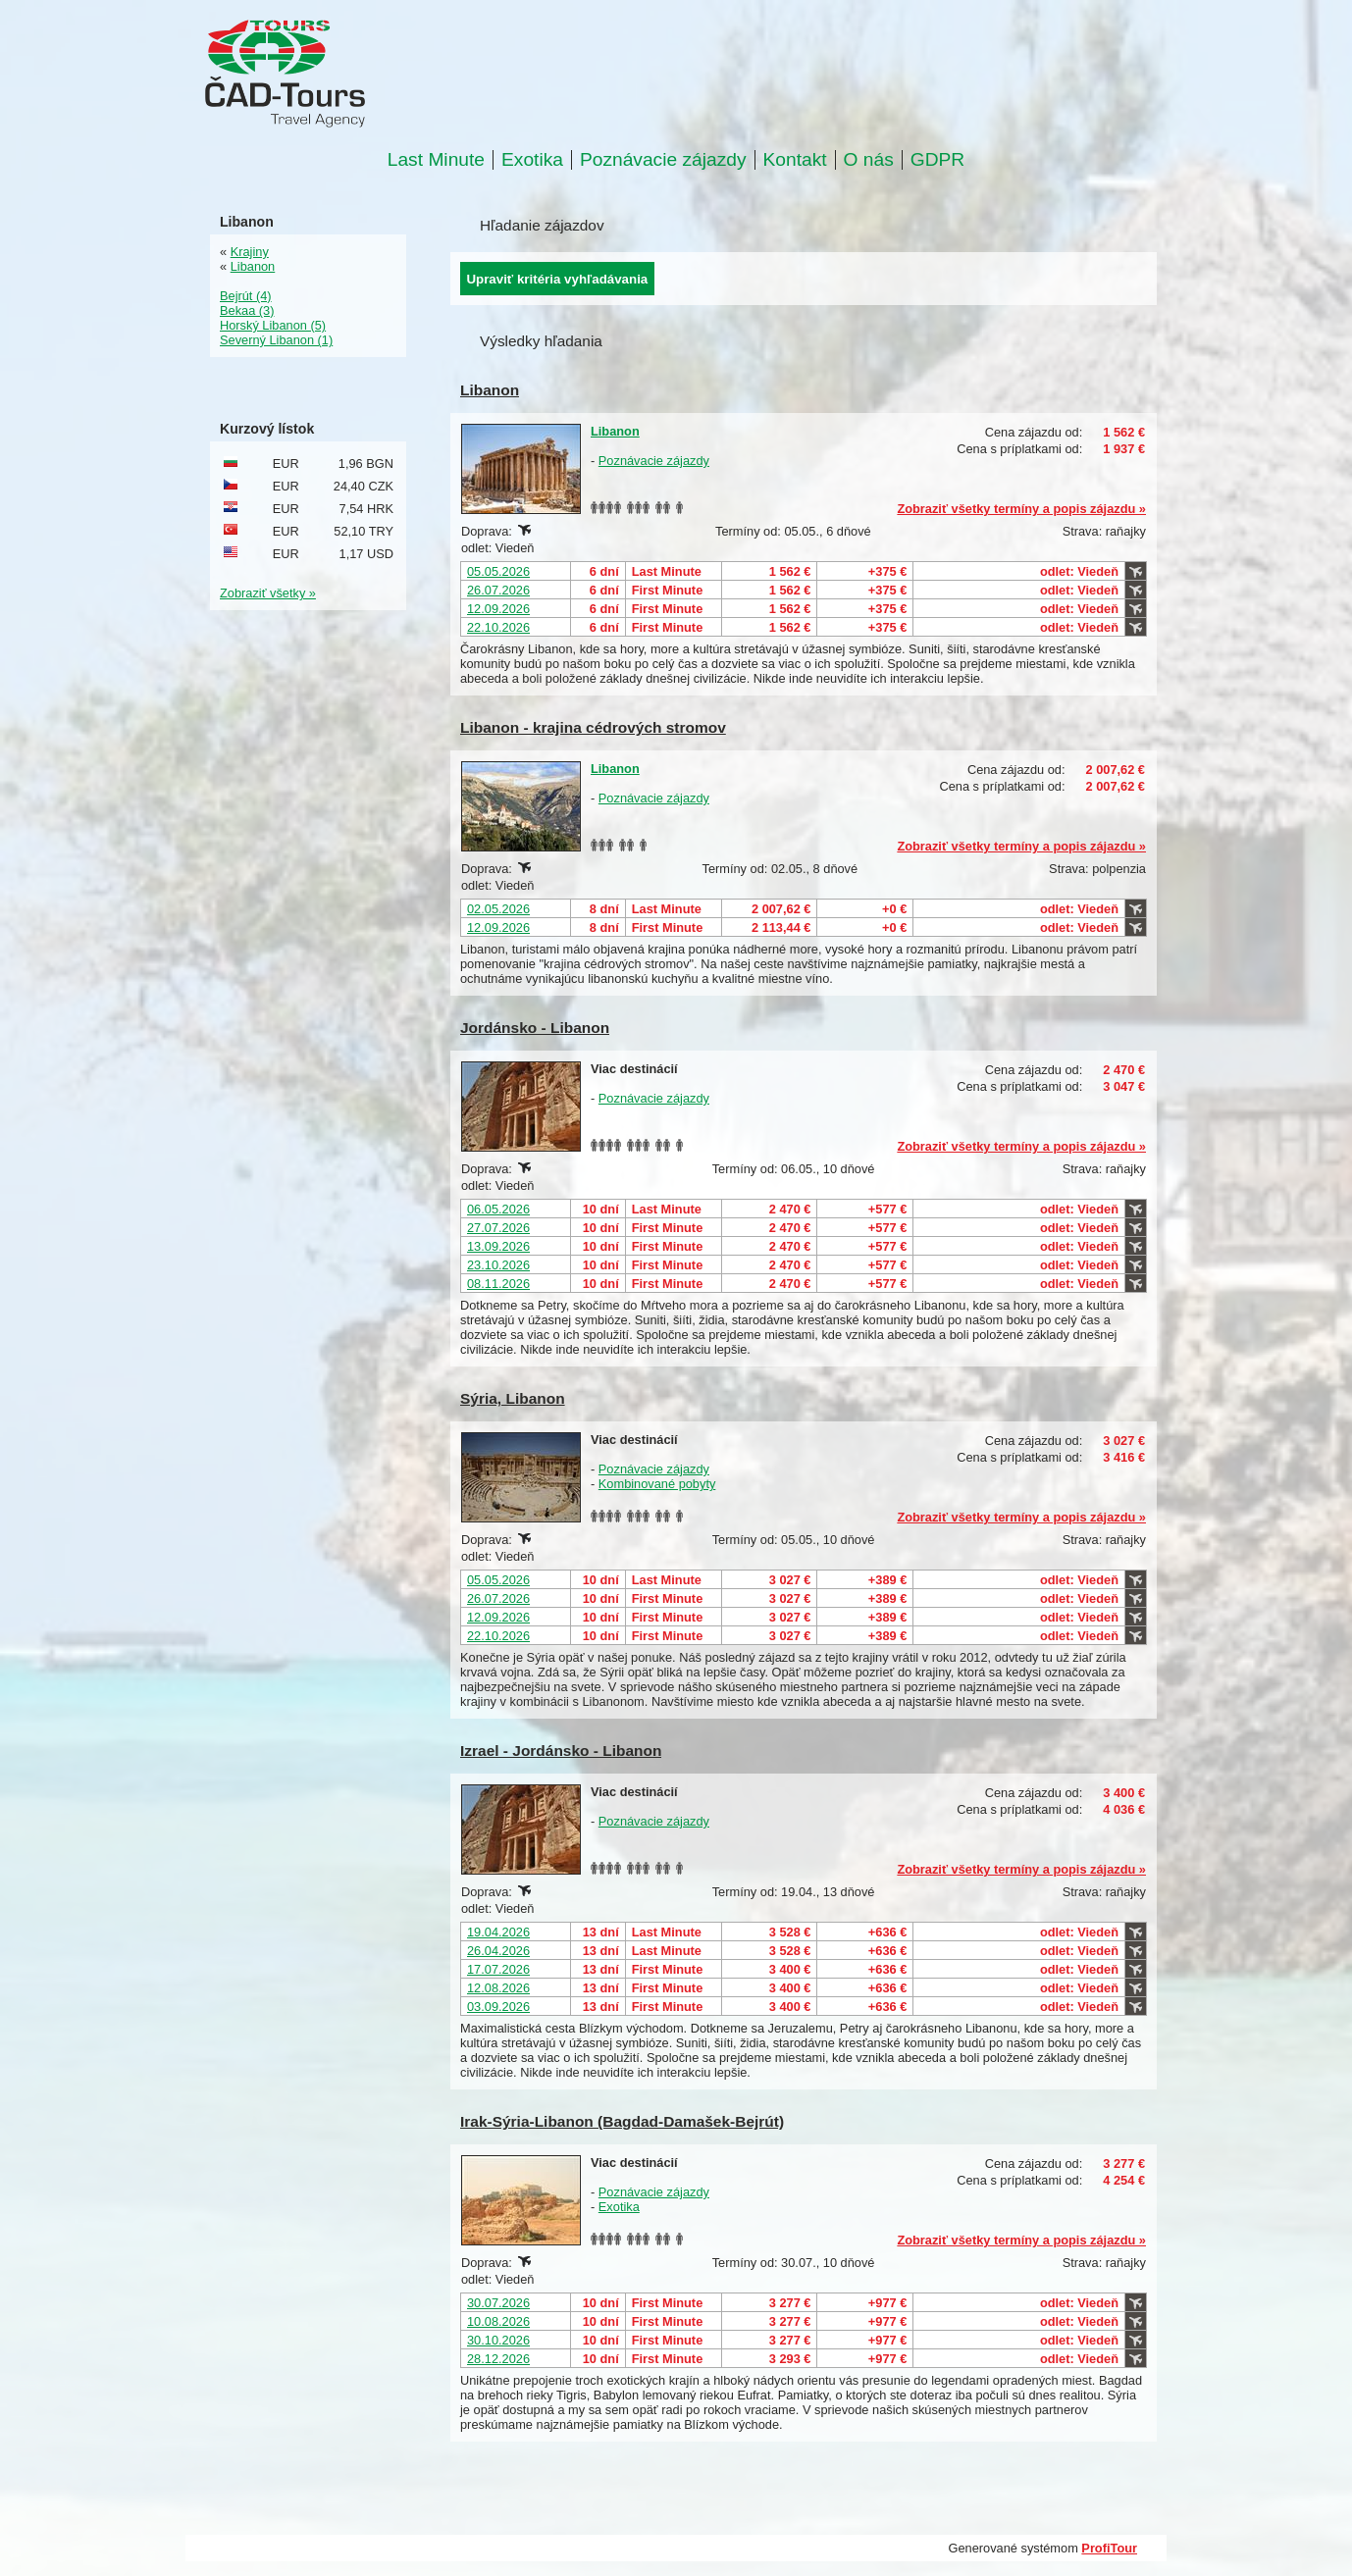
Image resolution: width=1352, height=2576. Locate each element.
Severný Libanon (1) (276, 340)
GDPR (937, 160)
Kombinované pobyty (657, 1483)
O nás (869, 160)
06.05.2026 (498, 1209)
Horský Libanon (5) (273, 325)
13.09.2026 (498, 1246)
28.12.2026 (498, 2358)
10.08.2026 (498, 2321)
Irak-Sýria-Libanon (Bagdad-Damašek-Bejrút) (622, 2121)
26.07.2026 (498, 590)
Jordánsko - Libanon (534, 1027)
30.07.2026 (498, 2302)
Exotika (532, 160)
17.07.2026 (498, 1969)
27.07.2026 (498, 1227)
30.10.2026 (498, 2340)
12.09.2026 (498, 608)
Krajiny (250, 251)
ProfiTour (1109, 2548)
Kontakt (795, 160)
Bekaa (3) (247, 310)
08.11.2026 (498, 1283)
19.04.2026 (498, 1932)
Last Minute (436, 160)
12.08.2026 (498, 1988)
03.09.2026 (498, 2006)
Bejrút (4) (246, 295)
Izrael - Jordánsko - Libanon (560, 1750)
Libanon (489, 390)
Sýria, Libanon (512, 1398)
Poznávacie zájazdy (663, 160)
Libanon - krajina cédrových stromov (593, 727)
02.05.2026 (498, 909)
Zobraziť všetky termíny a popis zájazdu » (1021, 508)
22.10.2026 (498, 627)
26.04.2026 (498, 1950)
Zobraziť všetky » (268, 593)
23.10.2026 (498, 1265)
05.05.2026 (498, 571)
